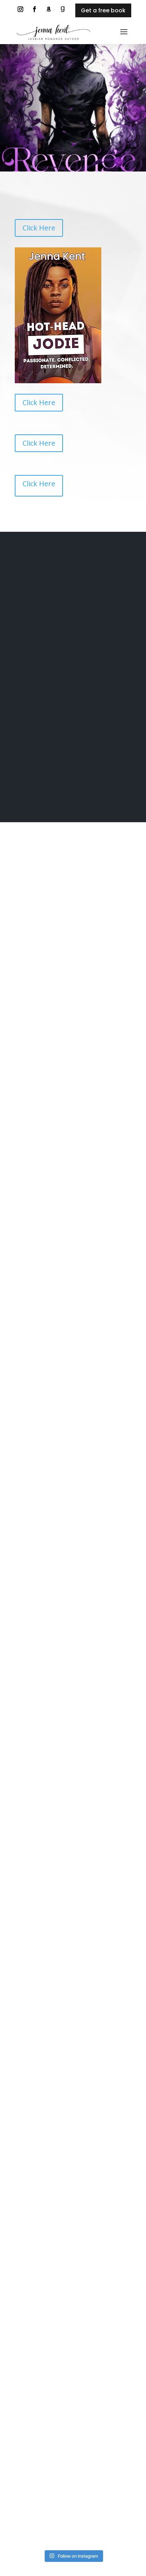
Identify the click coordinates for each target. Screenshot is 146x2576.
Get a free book (103, 10)
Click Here (39, 228)
